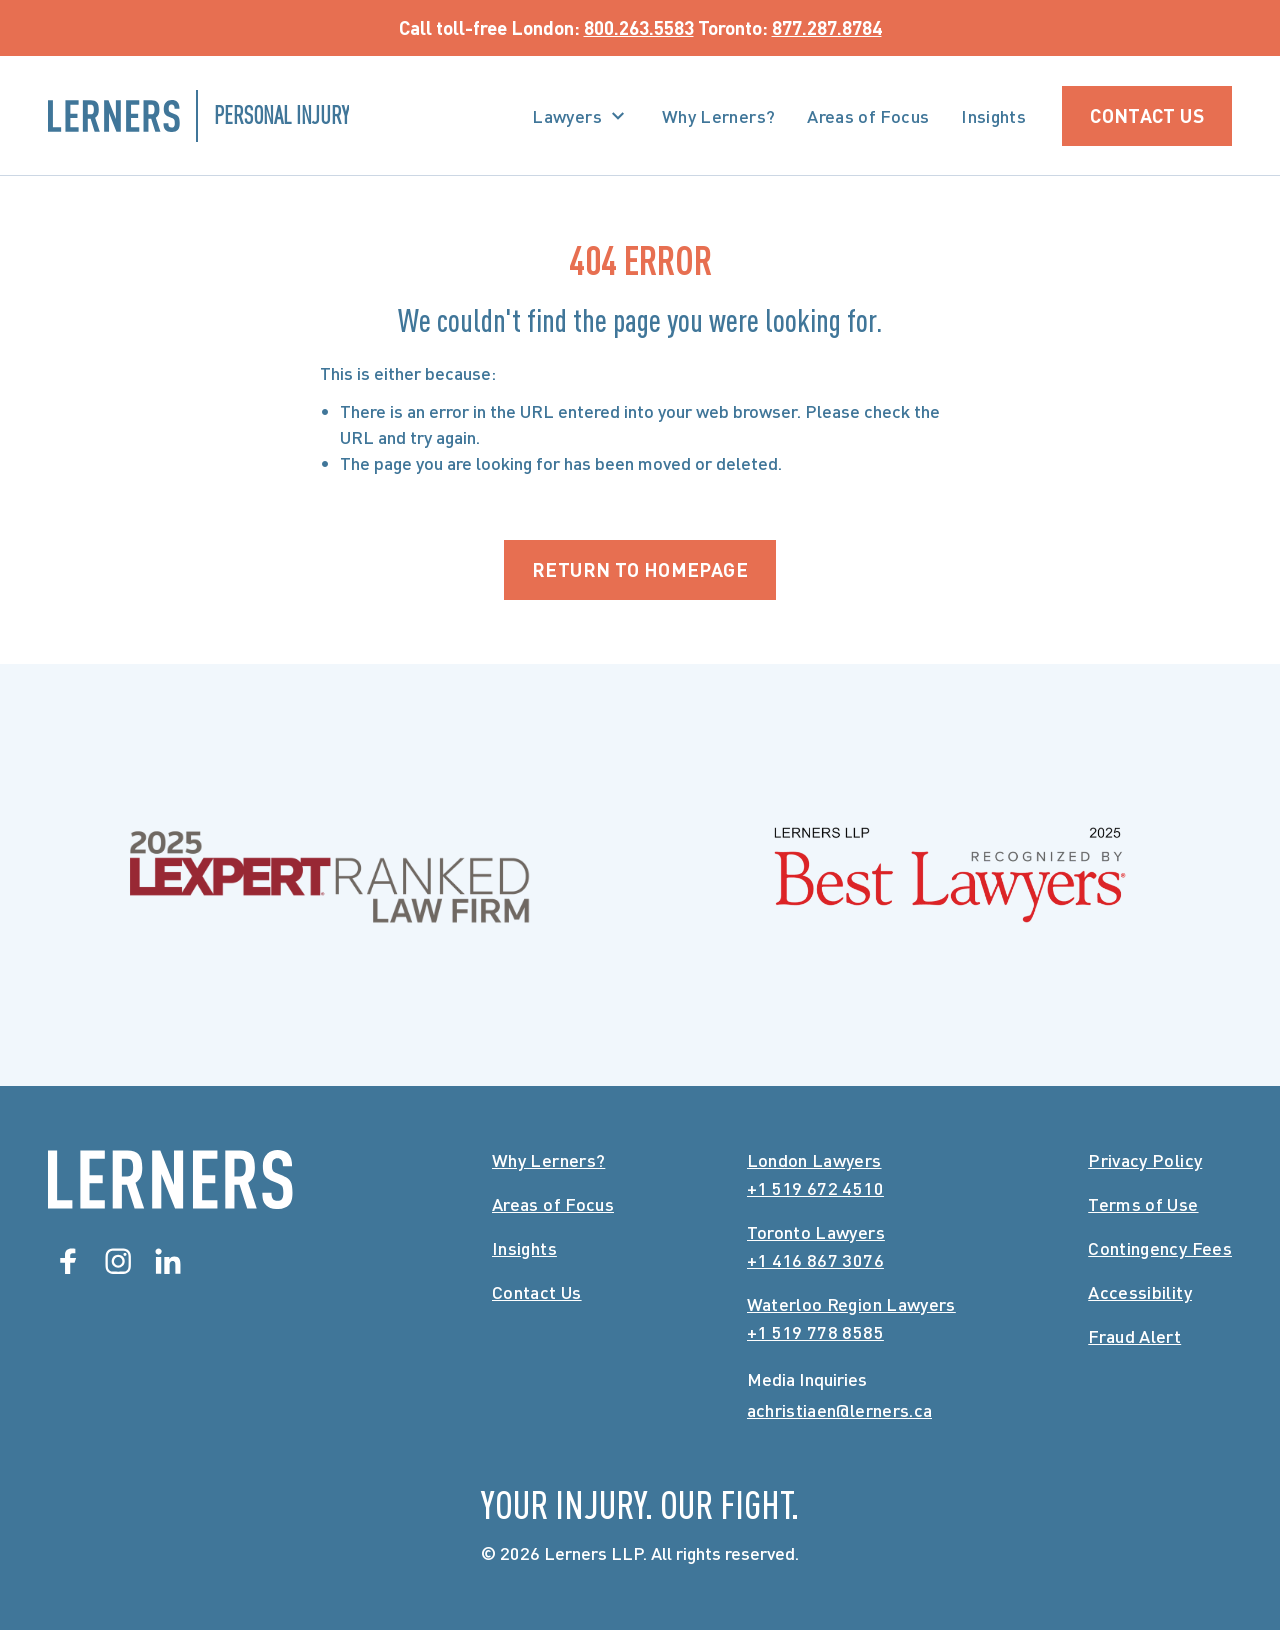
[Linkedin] (168, 1261)
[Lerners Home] (170, 1179)
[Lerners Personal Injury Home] (198, 116)
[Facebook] (68, 1261)
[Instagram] (118, 1261)
